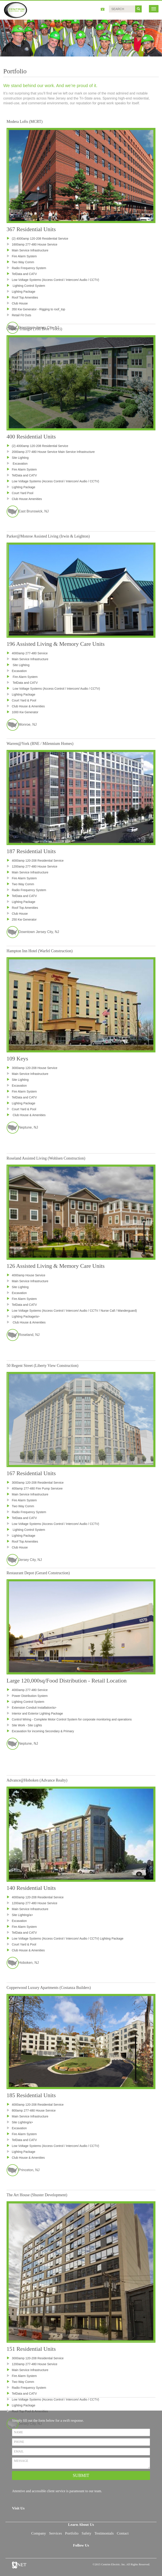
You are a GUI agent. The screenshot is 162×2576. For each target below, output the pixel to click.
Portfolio (72, 2533)
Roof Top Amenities (25, 297)
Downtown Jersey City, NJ (33, 932)
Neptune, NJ (22, 1127)
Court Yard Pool (22, 493)
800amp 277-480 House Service (34, 2110)
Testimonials (104, 2533)
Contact (123, 2533)
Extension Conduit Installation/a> (34, 1707)
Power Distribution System (30, 1696)
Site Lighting (20, 457)
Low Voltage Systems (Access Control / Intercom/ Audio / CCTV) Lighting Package (67, 1938)
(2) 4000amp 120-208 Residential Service (40, 238)
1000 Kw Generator (25, 712)
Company (38, 2533)
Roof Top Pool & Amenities (30, 2411)
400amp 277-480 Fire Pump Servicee (37, 1488)
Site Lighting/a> (22, 1915)
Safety (86, 2533)
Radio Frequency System (29, 268)
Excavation (20, 463)
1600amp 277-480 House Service (34, 244)
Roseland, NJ (23, 1335)
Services (55, 2533)
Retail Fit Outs (21, 315)
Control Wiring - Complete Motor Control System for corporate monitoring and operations (72, 1719)
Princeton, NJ (23, 2170)
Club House (20, 303)
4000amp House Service (28, 1275)
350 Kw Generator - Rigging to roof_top (38, 309)
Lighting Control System (28, 285)
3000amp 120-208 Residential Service (38, 1482)
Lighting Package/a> (26, 1316)
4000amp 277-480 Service (30, 653)
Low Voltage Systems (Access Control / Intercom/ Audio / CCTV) (55, 280)
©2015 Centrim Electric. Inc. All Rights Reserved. (121, 2564)
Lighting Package (23, 291)
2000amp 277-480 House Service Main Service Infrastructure (53, 452)
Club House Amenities (27, 499)
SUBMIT (81, 2475)
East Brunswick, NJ (28, 511)
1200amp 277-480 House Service (34, 866)
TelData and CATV (24, 274)
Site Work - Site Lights (27, 1725)
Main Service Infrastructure (30, 250)
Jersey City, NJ (24, 1560)
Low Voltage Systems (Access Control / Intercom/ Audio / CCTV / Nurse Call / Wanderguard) (74, 1310)
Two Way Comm (23, 262)
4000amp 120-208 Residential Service (38, 860)
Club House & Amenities (28, 706)
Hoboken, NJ (23, 1962)
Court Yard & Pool (24, 700)
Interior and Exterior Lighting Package (37, 1713)
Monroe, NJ (22, 724)
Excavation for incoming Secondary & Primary (43, 1731)
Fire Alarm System (24, 256)
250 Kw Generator (24, 919)
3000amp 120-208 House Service (34, 1068)
